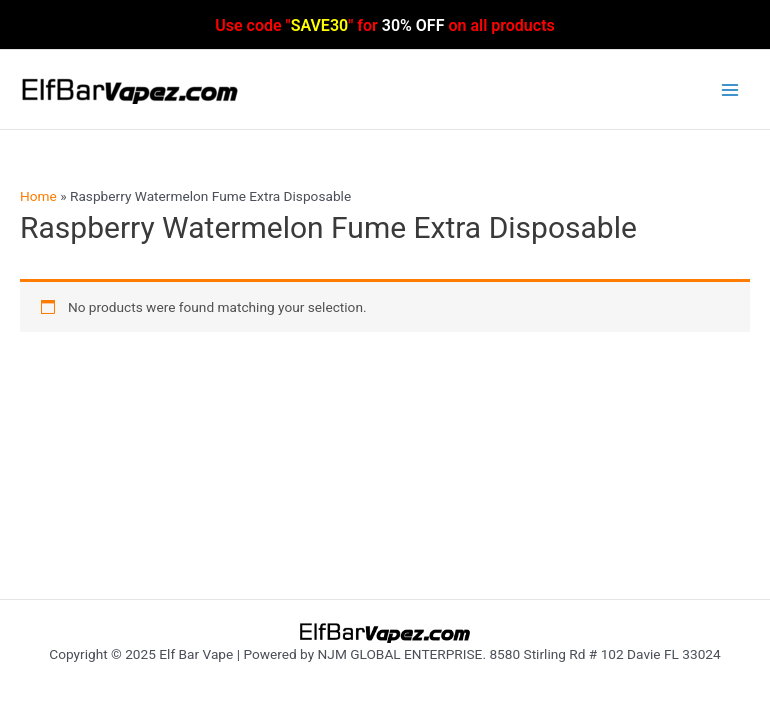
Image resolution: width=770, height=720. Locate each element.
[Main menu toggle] (730, 89)
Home (38, 196)
